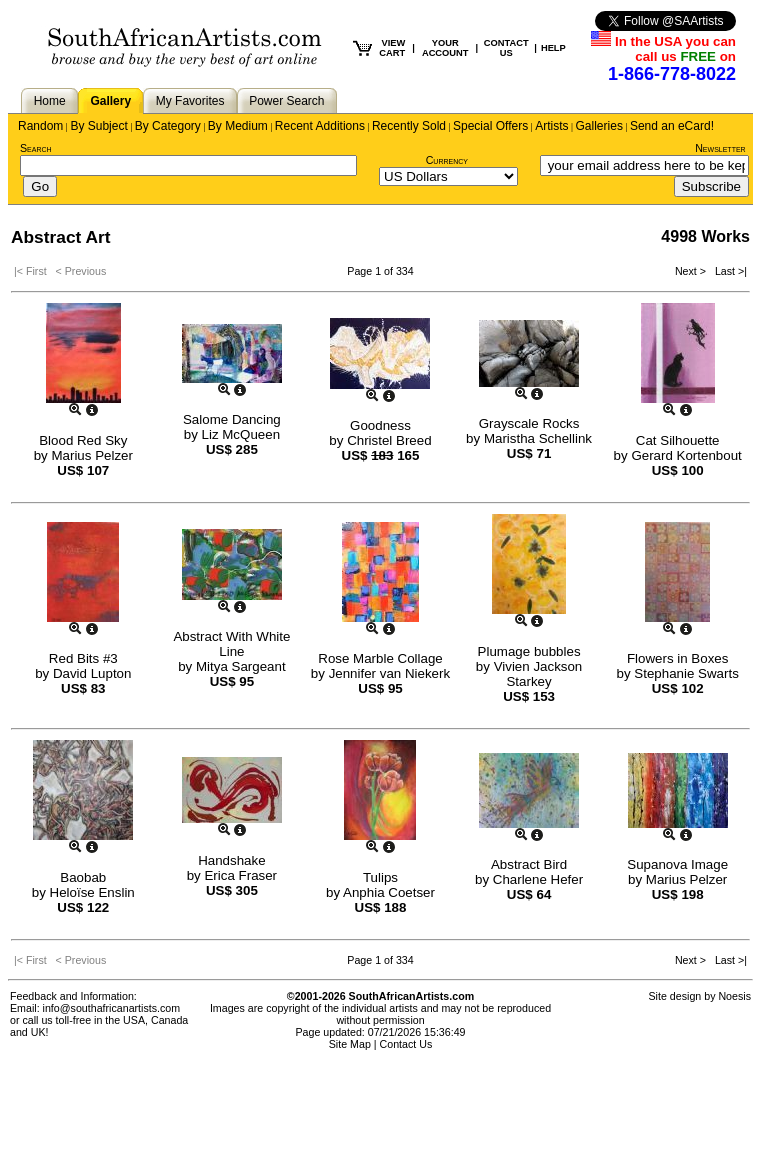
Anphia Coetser (389, 892)
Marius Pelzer (91, 455)
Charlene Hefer (538, 879)
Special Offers (490, 126)
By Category (168, 126)
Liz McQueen (241, 434)
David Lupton (92, 673)
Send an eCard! (672, 126)
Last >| (728, 271)
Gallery (110, 101)
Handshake (231, 860)
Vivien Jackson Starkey (538, 674)
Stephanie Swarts (686, 673)
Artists (551, 126)
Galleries (599, 126)
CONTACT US (506, 48)
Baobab (83, 877)
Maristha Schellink (538, 438)
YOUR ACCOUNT (445, 48)
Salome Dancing (232, 419)
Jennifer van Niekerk (390, 673)
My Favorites (190, 101)
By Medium (238, 126)
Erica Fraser (240, 875)
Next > (692, 271)
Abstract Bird (529, 864)
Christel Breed (389, 440)
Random (40, 126)
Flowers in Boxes (677, 658)
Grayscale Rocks (529, 423)
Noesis (734, 996)
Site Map (350, 1044)
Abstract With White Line (231, 644)
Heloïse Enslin (92, 892)
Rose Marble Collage (380, 658)
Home (50, 101)
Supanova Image (677, 864)
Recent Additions (320, 126)
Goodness (380, 425)
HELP (553, 48)
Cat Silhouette (678, 440)
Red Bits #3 (83, 658)
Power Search (286, 101)
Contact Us (406, 1044)
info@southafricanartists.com (112, 1008)
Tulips (380, 877)
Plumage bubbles (529, 651)
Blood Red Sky (83, 440)
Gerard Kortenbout (686, 455)
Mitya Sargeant (241, 666)
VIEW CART (392, 48)
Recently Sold (409, 126)
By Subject (98, 126)
